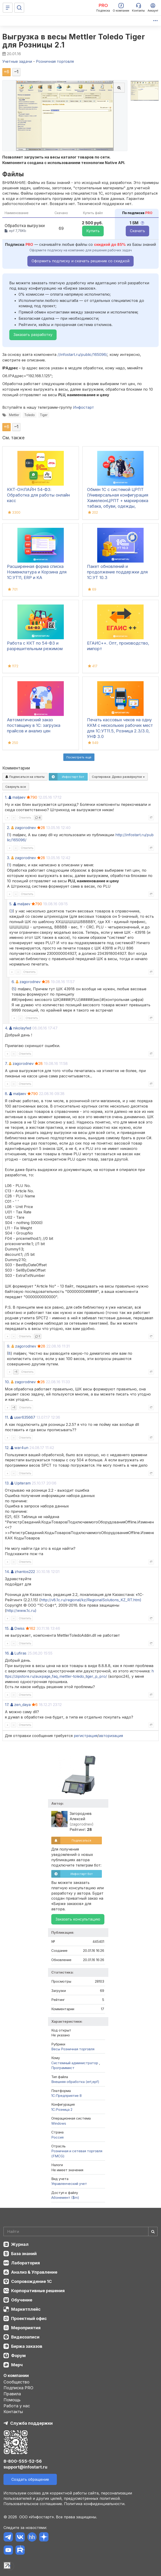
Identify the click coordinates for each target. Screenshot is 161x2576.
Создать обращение (30, 2479)
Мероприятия (26, 2327)
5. (10, 904)
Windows (58, 2123)
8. (6, 1093)
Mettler (14, 415)
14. (7, 1571)
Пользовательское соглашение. (33, 2503)
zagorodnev (25, 827)
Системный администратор (75, 2063)
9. (8, 1346)
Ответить (25, 817)
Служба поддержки (31, 2423)
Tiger (44, 415)
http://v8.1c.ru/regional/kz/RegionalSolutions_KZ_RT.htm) (91, 1600)
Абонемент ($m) (65, 2197)
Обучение (21, 2300)
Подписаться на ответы (25, 776)
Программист (62, 2068)
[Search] (80, 2231)
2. (8, 827)
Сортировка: (118, 776)
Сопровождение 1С (31, 2281)
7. (6, 1063)
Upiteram (22, 1483)
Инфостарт (83, 407)
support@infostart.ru (25, 2467)
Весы (55, 2049)
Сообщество (16, 2382)
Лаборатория (25, 2262)
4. (6, 1028)
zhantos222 (25, 1571)
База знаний (24, 2253)
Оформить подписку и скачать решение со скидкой (80, 261)
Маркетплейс (26, 2309)
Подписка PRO (18, 2387)
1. (6, 797)
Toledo (29, 415)
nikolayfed (22, 1028)
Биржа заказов (26, 2346)
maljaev (19, 797)
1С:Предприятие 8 (66, 2095)
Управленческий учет (69, 2183)
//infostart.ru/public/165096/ (82, 354)
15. (7, 1628)
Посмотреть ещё (78, 757)
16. (7, 1653)
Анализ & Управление (34, 2272)
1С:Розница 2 (61, 2109)
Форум (18, 2355)
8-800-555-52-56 (22, 2461)
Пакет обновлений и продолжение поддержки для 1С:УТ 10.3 (117, 572)
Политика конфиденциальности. (94, 2503)
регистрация (85, 1735)
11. (7, 1417)
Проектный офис (29, 2318)
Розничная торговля (77, 2049)
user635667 (24, 1417)
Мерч (17, 2364)
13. (7, 1483)
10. (7, 1382)
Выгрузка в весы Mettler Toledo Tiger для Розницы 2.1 (73, 40)
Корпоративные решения (38, 2290)
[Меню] (8, 8)
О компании (16, 2375)
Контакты (13, 2411)
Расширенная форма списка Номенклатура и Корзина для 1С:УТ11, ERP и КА (37, 572)
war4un (21, 1447)
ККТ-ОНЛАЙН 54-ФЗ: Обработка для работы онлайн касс (38, 495)
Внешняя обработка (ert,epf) (75, 2081)
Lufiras (20, 1653)
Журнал (20, 2244)
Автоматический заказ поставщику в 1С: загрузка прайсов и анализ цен (33, 725)
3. (8, 857)
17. (7, 1704)
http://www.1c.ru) (21, 1610)
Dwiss (19, 1628)
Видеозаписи (25, 2337)
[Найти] (153, 2231)
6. (13, 981)
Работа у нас (16, 2405)
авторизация (111, 1735)
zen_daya (22, 1704)
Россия (57, 2137)
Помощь (12, 2399)
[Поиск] (19, 8)
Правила (12, 2393)
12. (7, 1447)
